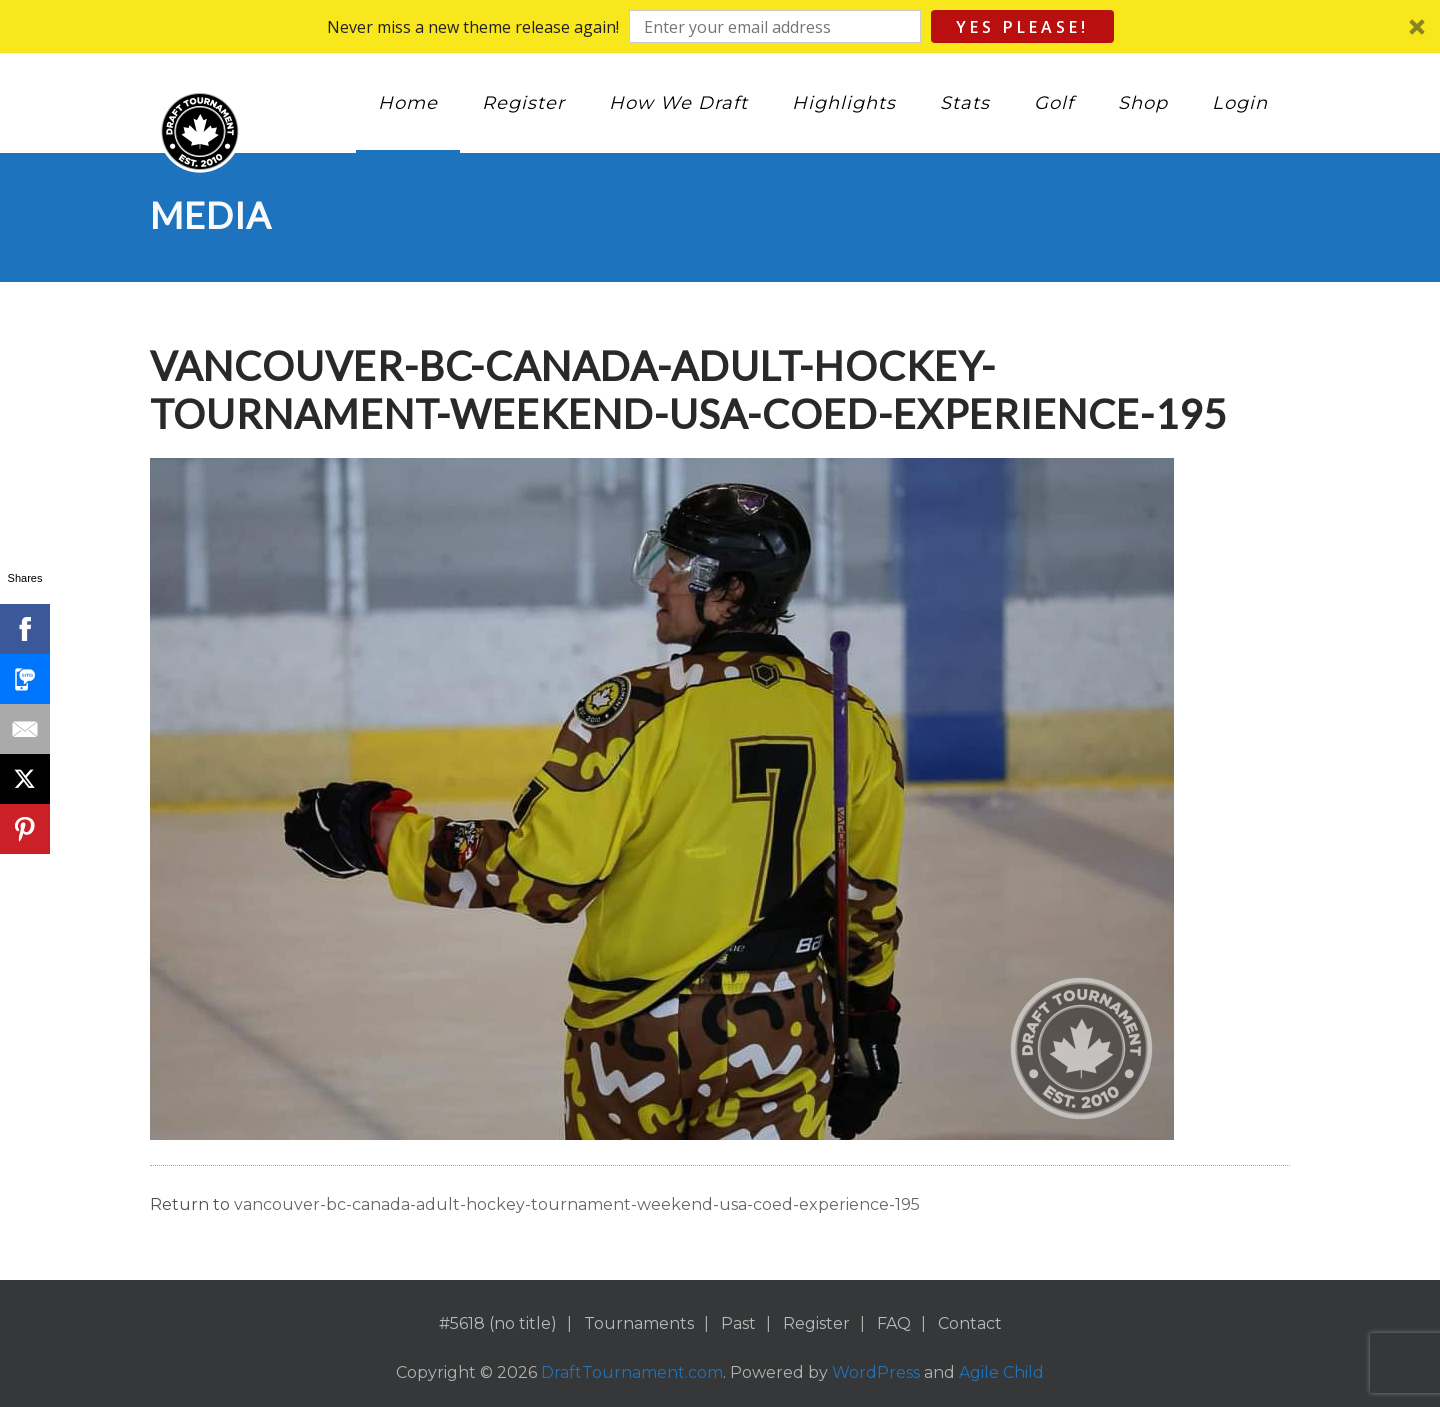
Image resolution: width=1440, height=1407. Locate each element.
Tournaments (639, 1323)
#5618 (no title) (498, 1323)
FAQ (894, 1323)
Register (523, 103)
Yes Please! (1022, 27)
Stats (965, 103)
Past (738, 1323)
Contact (970, 1323)
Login (1240, 103)
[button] (720, 26)
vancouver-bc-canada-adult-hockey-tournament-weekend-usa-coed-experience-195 (577, 1204)
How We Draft (678, 103)
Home (408, 103)
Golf (1054, 103)
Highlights (844, 103)
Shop (1143, 103)
